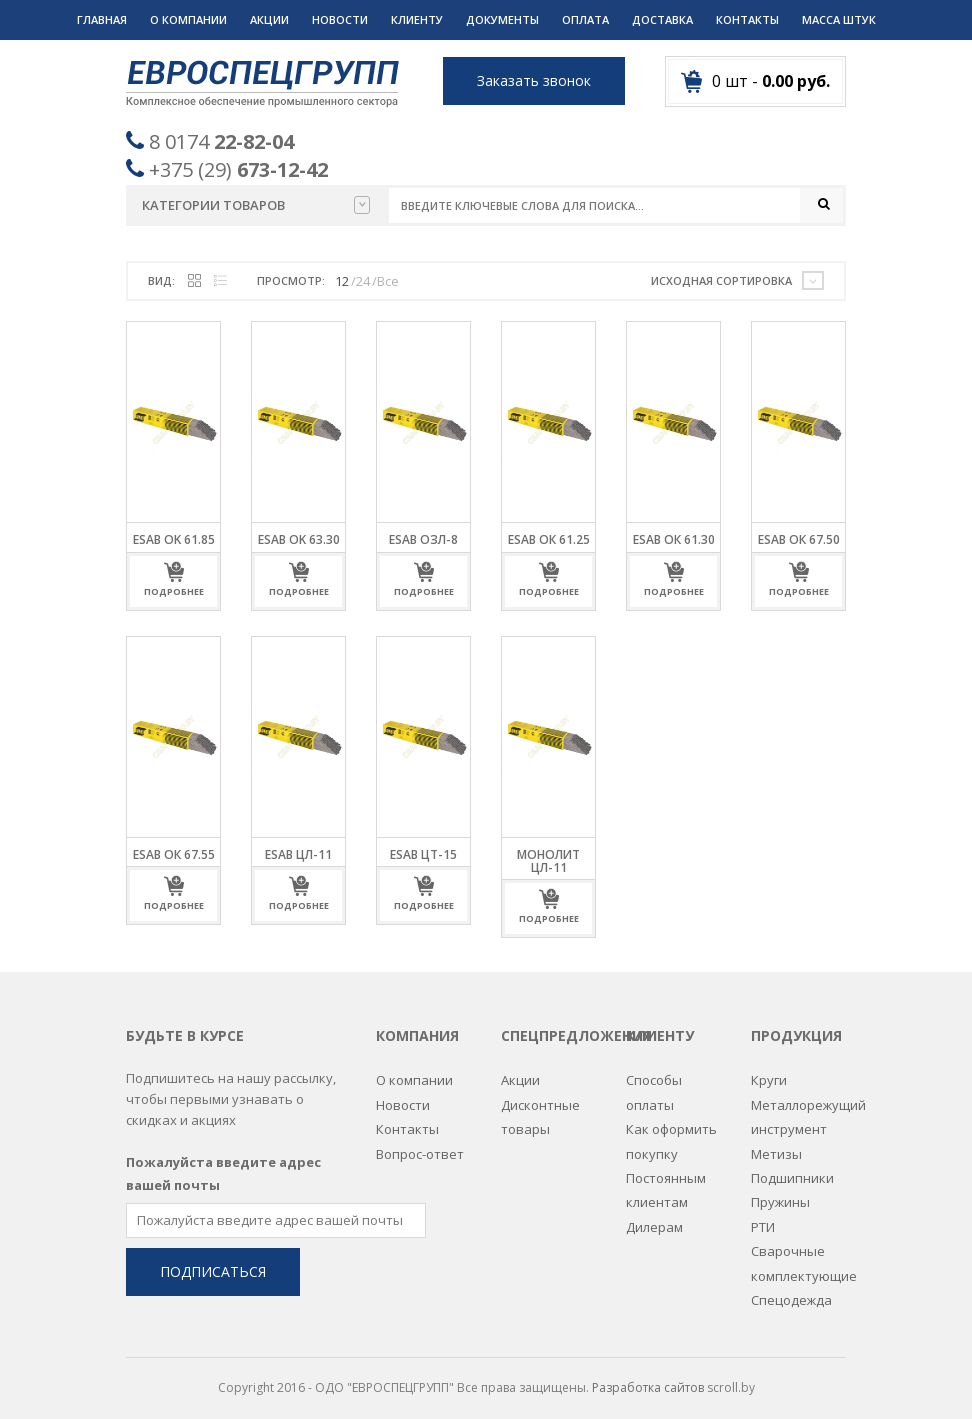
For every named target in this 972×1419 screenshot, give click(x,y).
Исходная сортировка (721, 280)
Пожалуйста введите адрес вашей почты (223, 1164)
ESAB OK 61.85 (174, 540)
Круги (769, 1072)
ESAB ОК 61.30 (674, 540)
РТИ (763, 1218)
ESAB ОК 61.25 (549, 540)
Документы (502, 19)
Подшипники (792, 1169)
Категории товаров (256, 205)
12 (342, 281)
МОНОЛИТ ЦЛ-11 (548, 861)
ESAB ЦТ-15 (423, 854)
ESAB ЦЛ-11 (298, 854)
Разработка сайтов (648, 1379)
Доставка (662, 19)
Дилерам (654, 1218)
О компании (188, 19)
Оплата (585, 19)
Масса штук (839, 19)
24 (363, 281)
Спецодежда (791, 1291)
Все (388, 281)
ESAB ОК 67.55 (174, 854)
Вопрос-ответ (420, 1145)
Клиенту (417, 19)
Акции (269, 19)
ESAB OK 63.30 (299, 540)
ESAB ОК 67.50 (799, 540)
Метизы (776, 1145)
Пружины (780, 1194)
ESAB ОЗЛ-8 (423, 540)
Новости (340, 19)
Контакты (747, 19)
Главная (102, 19)
